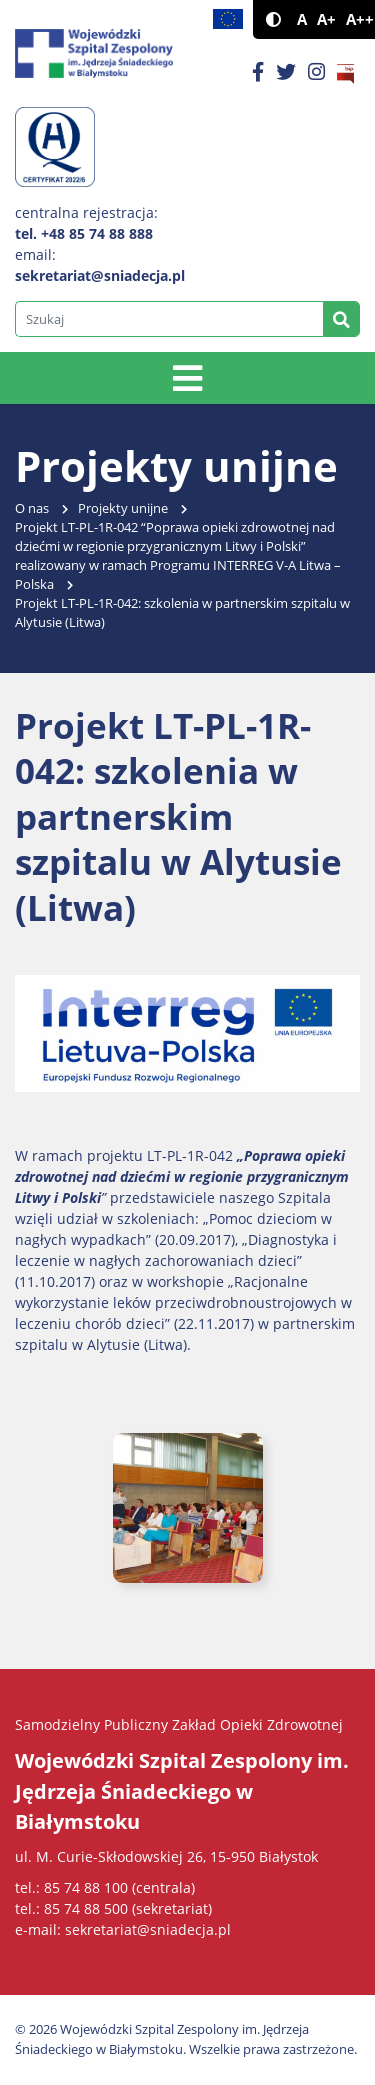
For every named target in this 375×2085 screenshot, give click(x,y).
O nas (32, 508)
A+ (326, 19)
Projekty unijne (123, 508)
